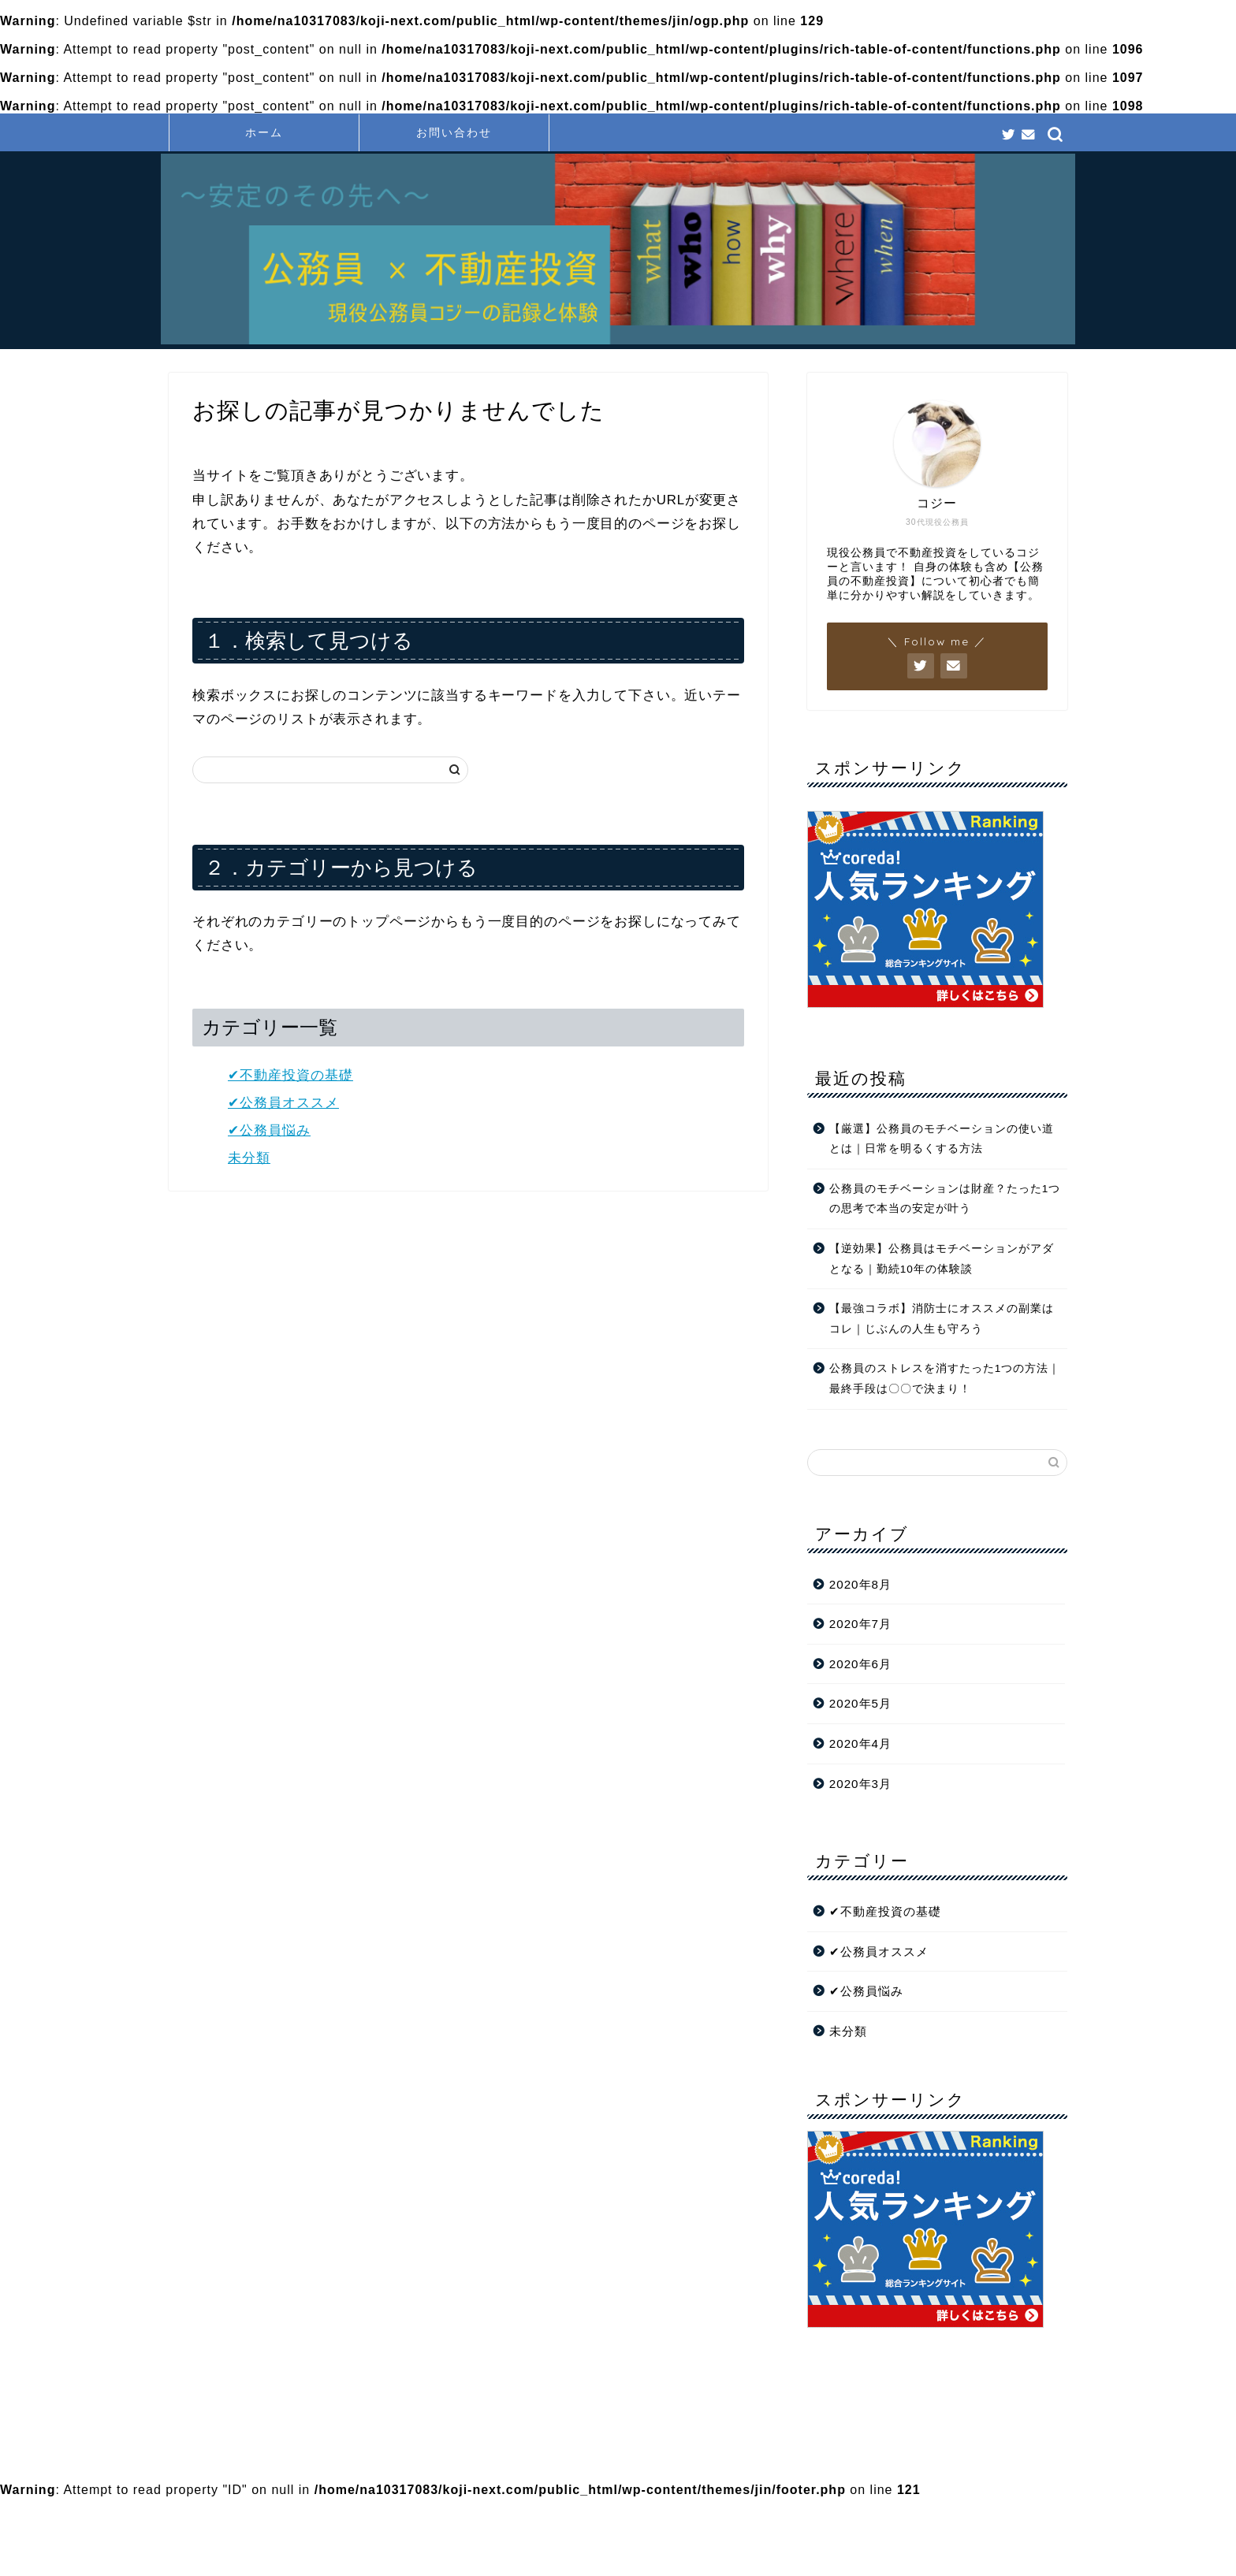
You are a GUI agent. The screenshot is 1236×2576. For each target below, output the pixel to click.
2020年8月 (860, 1584)
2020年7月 (860, 1623)
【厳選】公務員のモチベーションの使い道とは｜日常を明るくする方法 (941, 1139)
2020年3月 (860, 1783)
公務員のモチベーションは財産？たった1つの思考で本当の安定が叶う (945, 1199)
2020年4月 (860, 1743)
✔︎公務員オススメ (283, 1102)
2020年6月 (860, 1664)
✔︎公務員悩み (269, 1130)
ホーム (264, 132)
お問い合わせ (454, 132)
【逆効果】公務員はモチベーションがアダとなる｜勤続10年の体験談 (941, 1259)
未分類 (249, 1157)
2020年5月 (860, 1703)
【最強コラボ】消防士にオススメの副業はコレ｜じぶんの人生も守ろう (941, 1319)
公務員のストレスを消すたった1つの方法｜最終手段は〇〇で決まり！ (945, 1378)
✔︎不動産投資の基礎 (290, 1075)
